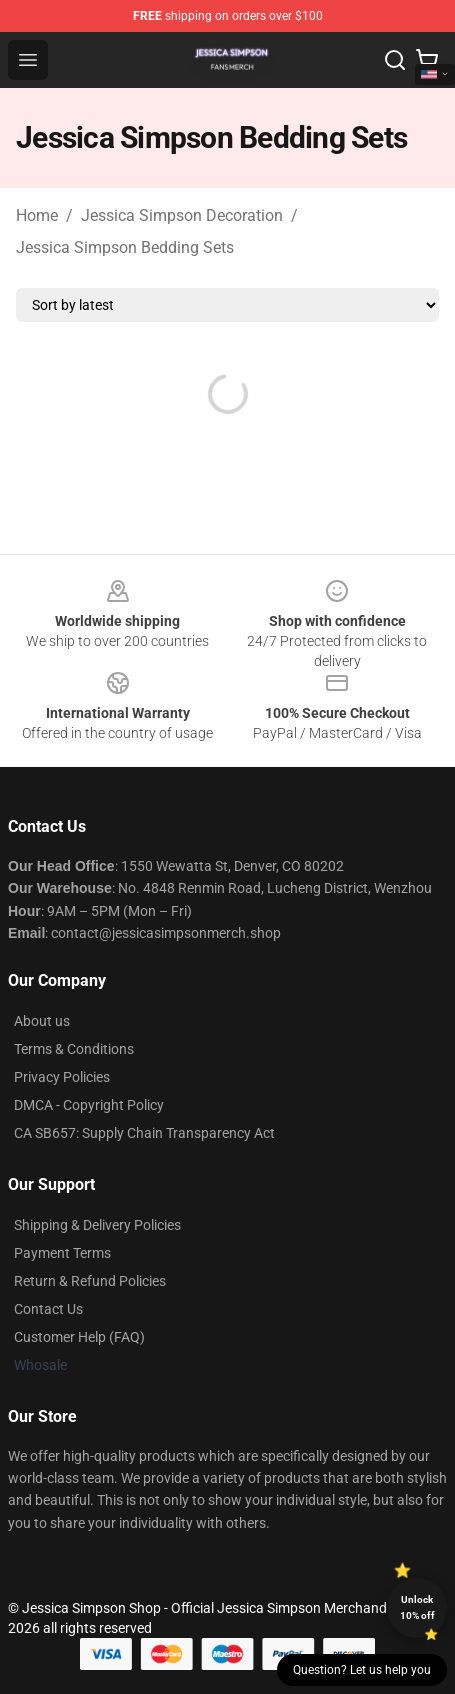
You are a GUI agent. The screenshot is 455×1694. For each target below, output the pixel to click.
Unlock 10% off (417, 1607)
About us (42, 1021)
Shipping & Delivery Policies (97, 1225)
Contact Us (48, 1309)
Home (37, 215)
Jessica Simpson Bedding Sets (125, 247)
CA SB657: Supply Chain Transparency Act (144, 1133)
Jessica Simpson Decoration (182, 215)
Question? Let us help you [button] (362, 1670)
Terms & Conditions (74, 1049)
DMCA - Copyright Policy (89, 1105)
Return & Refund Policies (90, 1281)
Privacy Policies (62, 1077)
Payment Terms (62, 1253)
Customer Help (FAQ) (79, 1337)
